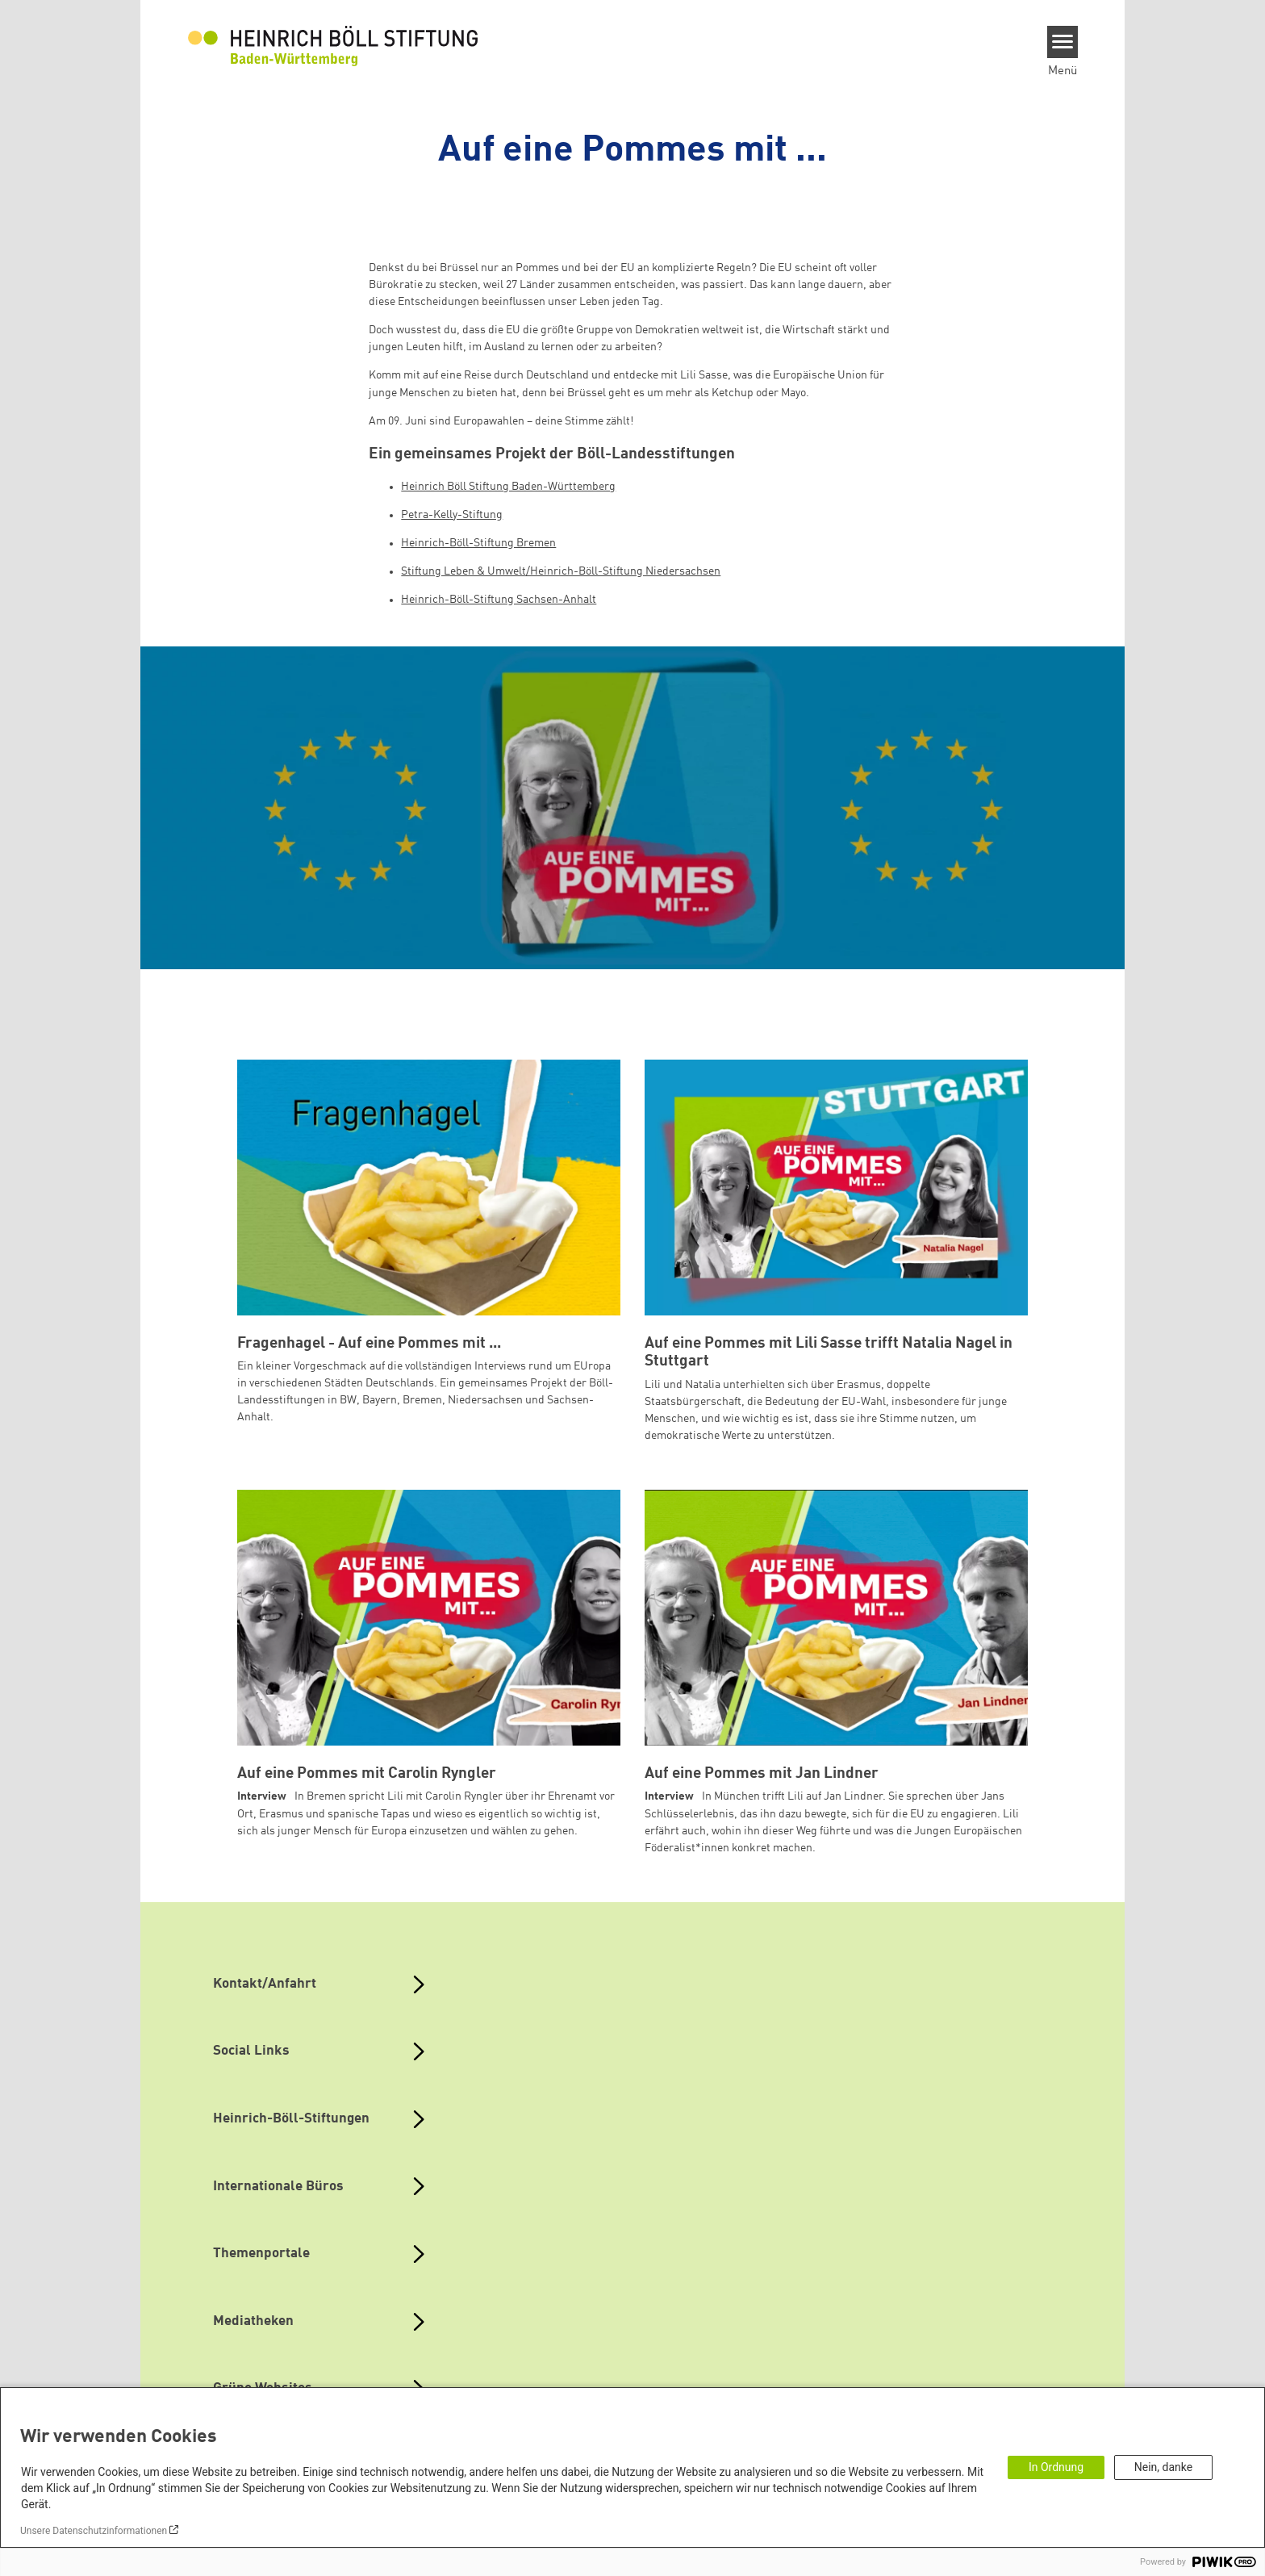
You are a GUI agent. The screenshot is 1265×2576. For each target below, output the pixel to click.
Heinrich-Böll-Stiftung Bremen (478, 543)
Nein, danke (1163, 2467)
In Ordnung (1056, 2467)
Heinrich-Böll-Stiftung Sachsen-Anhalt (498, 599)
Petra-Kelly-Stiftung (452, 515)
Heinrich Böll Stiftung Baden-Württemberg (508, 486)
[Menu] (1063, 42)
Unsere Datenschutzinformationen (93, 2530)
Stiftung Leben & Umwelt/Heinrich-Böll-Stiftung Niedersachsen (560, 571)
